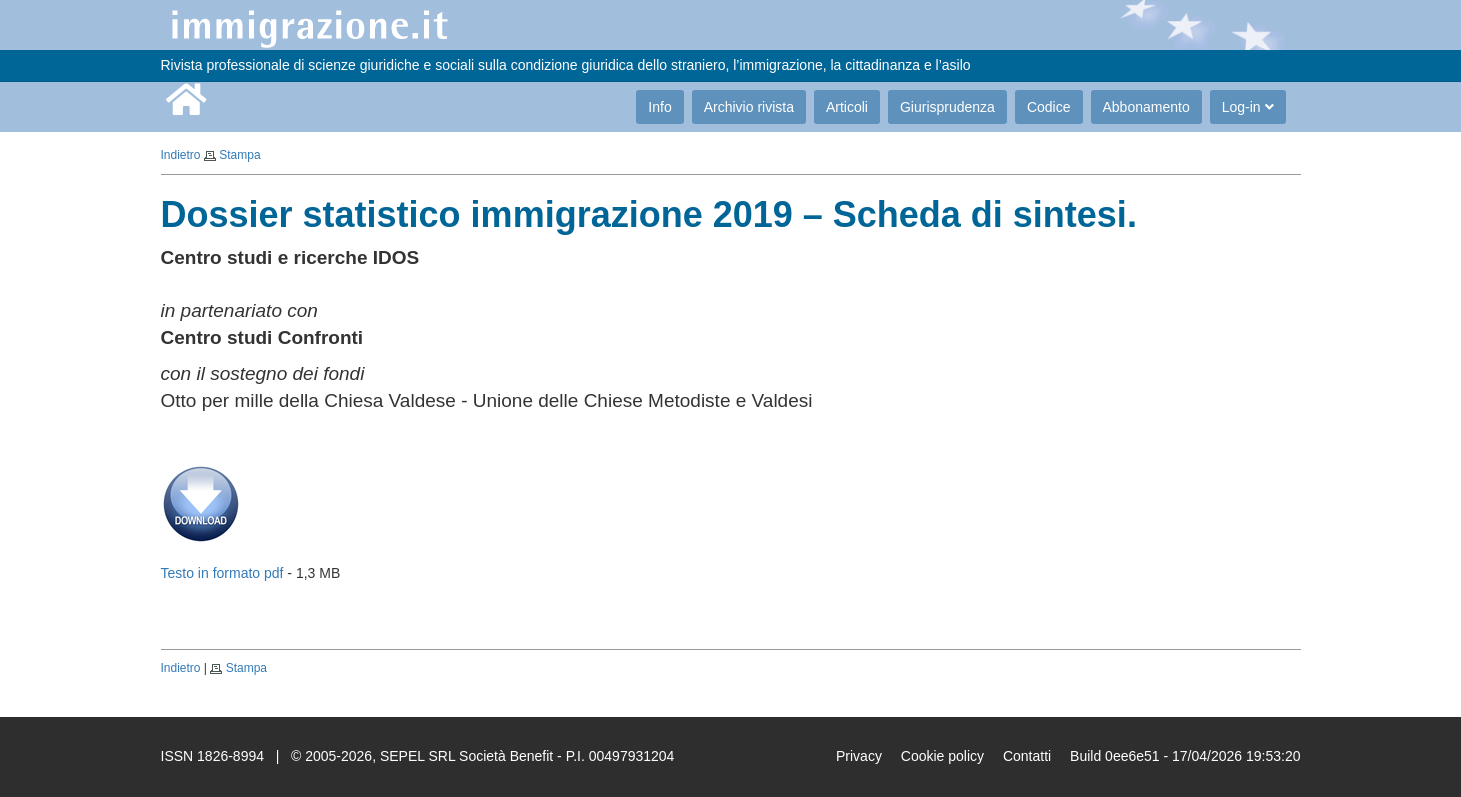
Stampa (239, 155)
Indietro (181, 155)
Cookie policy (942, 756)
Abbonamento (1146, 107)
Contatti (1027, 756)
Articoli (847, 107)
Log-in (1248, 107)
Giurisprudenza (947, 107)
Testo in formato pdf (222, 573)
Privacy (859, 756)
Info (659, 107)
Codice (1049, 107)
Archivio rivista (749, 107)
